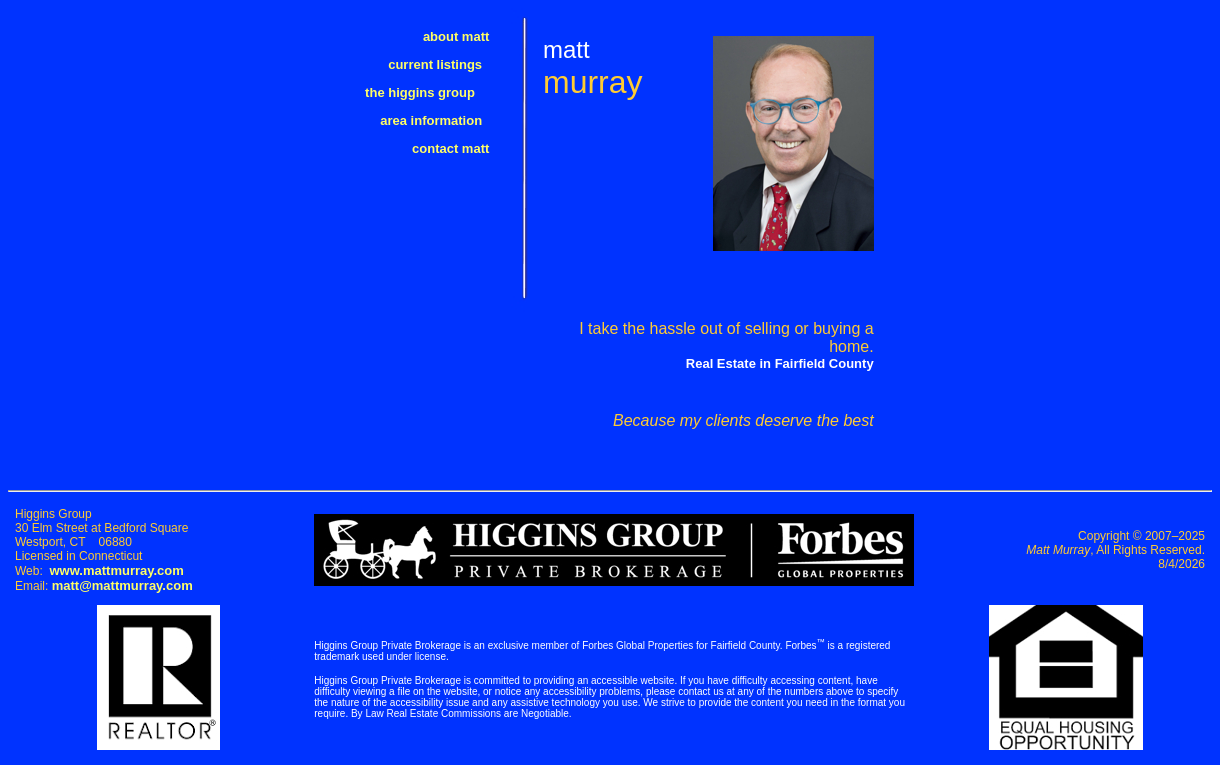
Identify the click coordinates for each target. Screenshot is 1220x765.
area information (445, 120)
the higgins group (438, 92)
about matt (467, 36)
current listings (449, 64)
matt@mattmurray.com (122, 585)
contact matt (461, 148)
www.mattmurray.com (116, 570)
